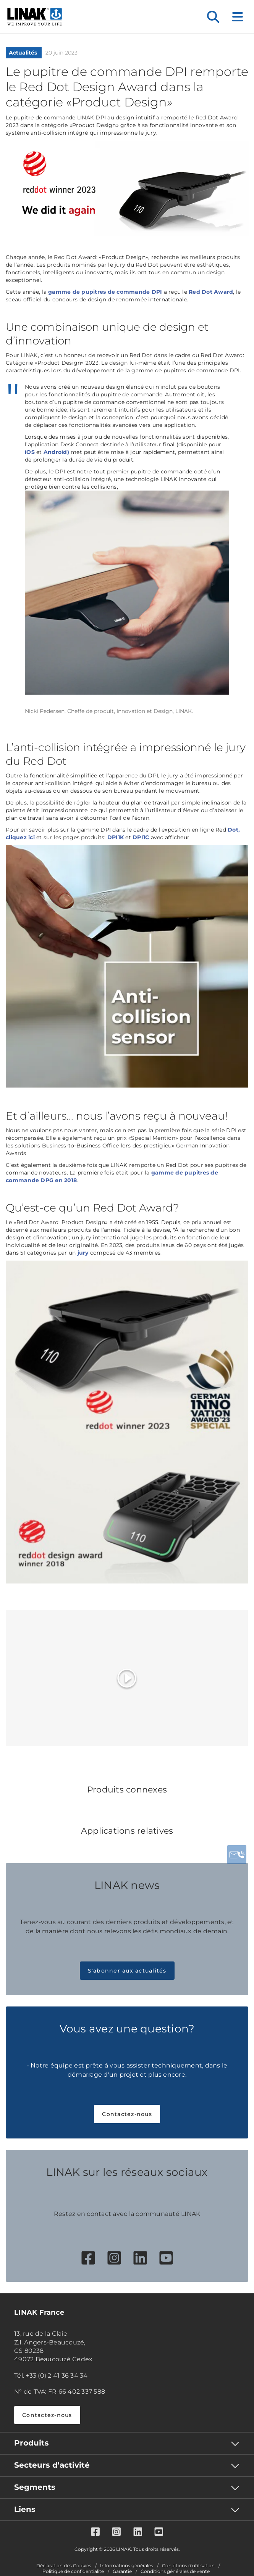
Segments (34, 2487)
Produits (31, 2442)
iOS (30, 452)
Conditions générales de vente (175, 2571)
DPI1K (115, 837)
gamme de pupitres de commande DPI (105, 291)
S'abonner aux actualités (127, 1970)
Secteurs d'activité (52, 2465)
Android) (56, 452)
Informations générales (126, 2565)
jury (83, 1252)
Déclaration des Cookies (63, 2565)
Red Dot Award (211, 291)
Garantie (122, 2571)
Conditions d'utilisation (188, 2565)
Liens (25, 2509)
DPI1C (141, 837)
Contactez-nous (127, 2114)
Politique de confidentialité (73, 2571)
